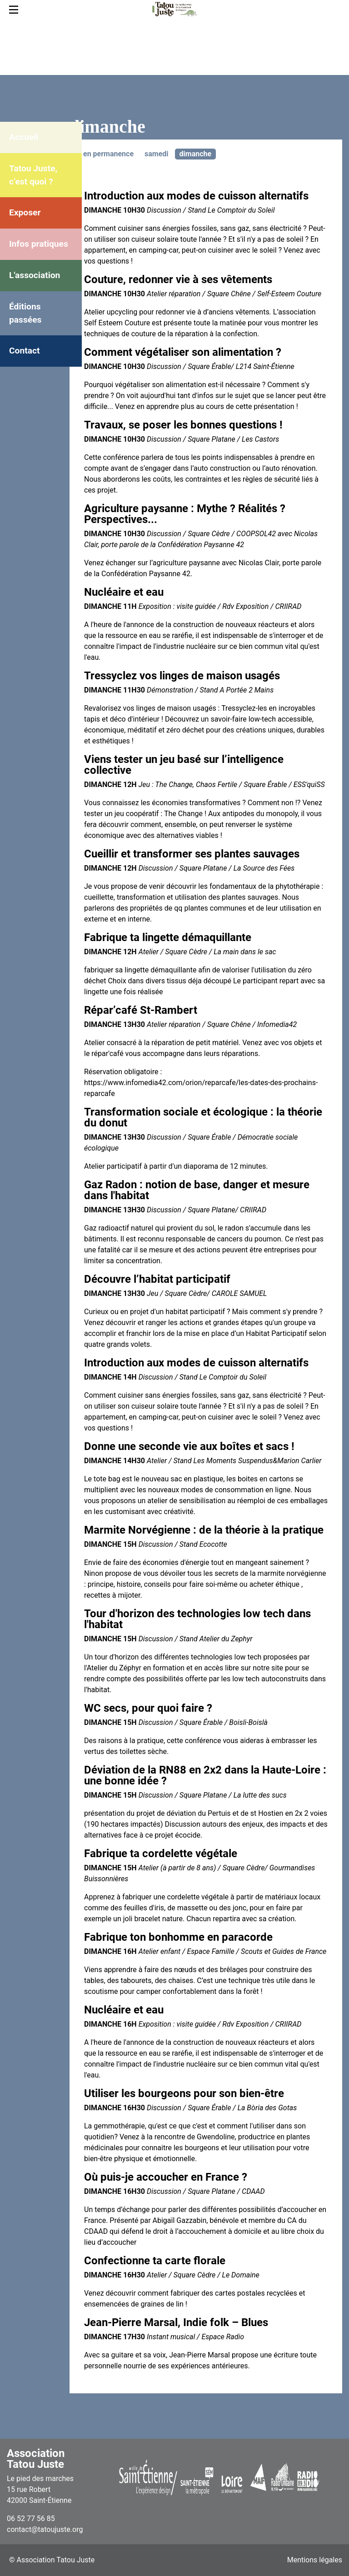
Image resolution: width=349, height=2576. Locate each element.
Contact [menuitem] (24, 350)
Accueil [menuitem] (23, 137)
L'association (34, 275)
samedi (157, 153)
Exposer (24, 212)
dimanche (195, 153)
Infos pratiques (38, 244)
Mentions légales (314, 2560)
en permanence (108, 153)
